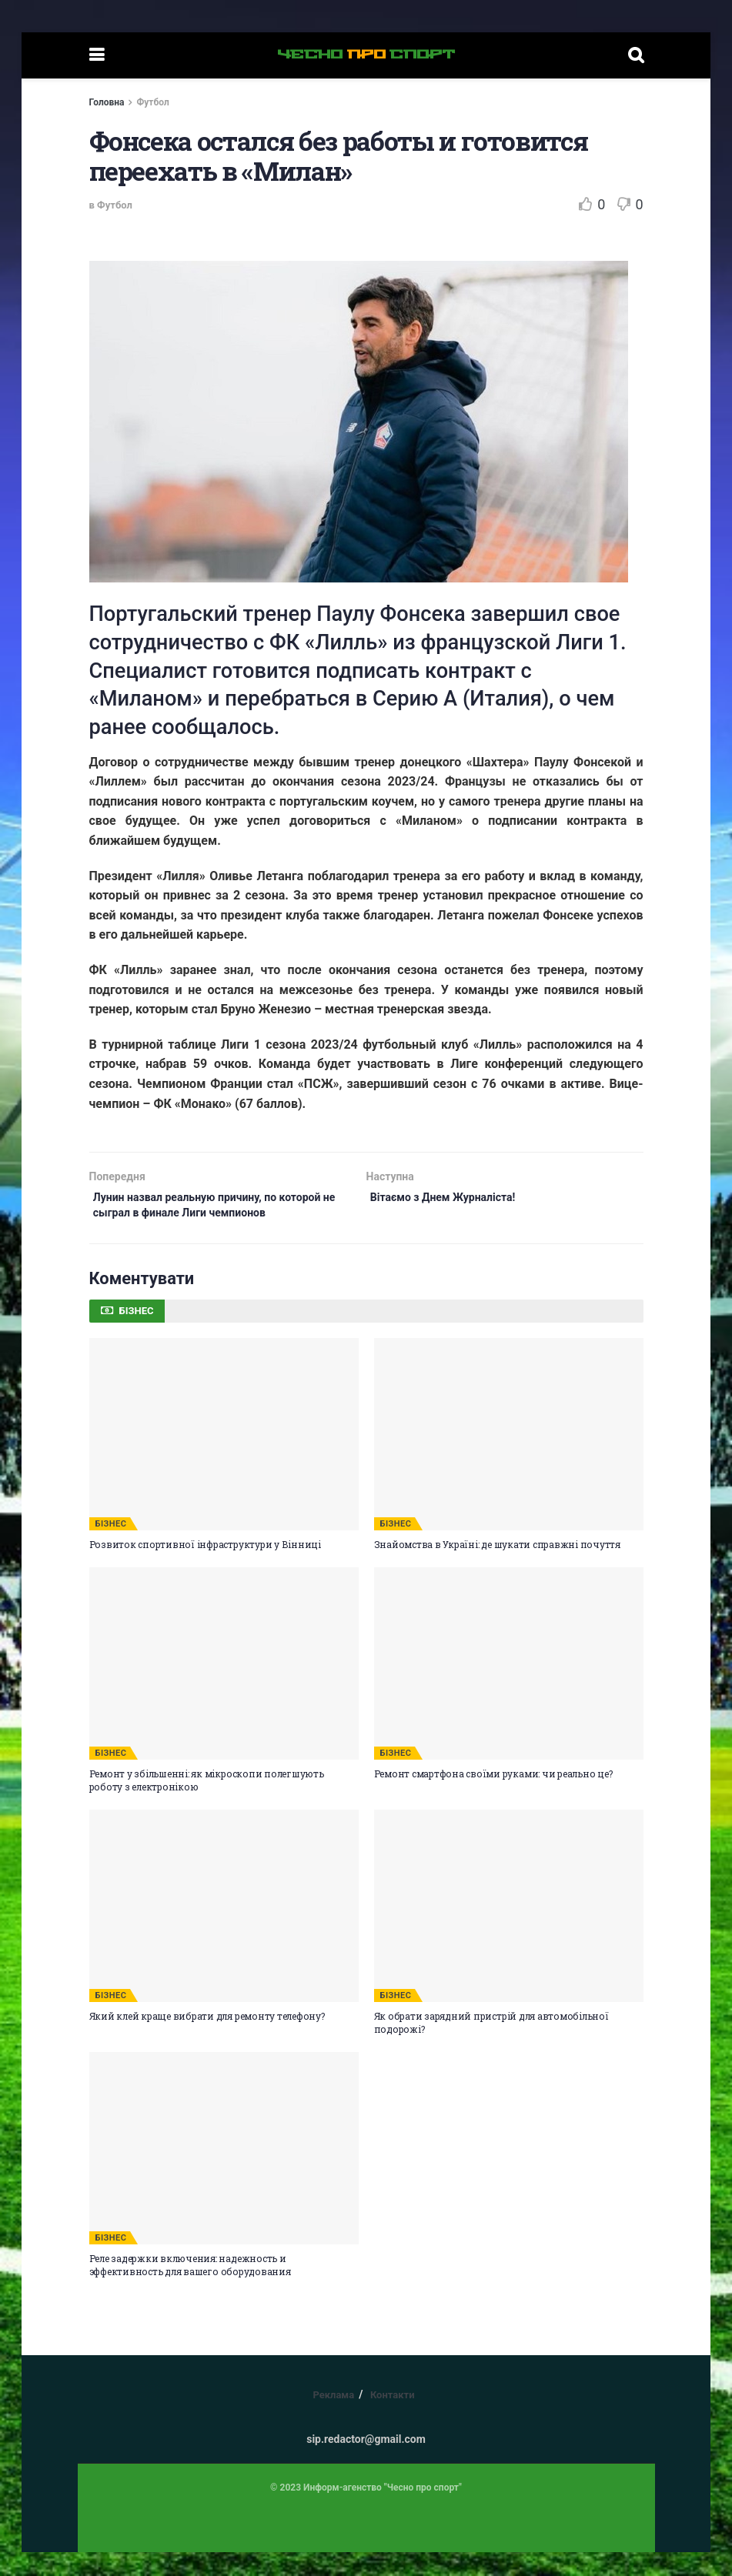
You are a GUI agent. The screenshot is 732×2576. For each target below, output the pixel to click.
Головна (107, 102)
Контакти (392, 2419)
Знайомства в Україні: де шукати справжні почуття (497, 1568)
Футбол (152, 102)
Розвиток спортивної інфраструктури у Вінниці (205, 1568)
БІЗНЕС (111, 1548)
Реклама (333, 2419)
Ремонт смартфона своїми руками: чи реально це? (493, 1798)
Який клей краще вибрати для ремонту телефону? (207, 2040)
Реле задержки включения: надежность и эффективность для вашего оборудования (190, 2288)
